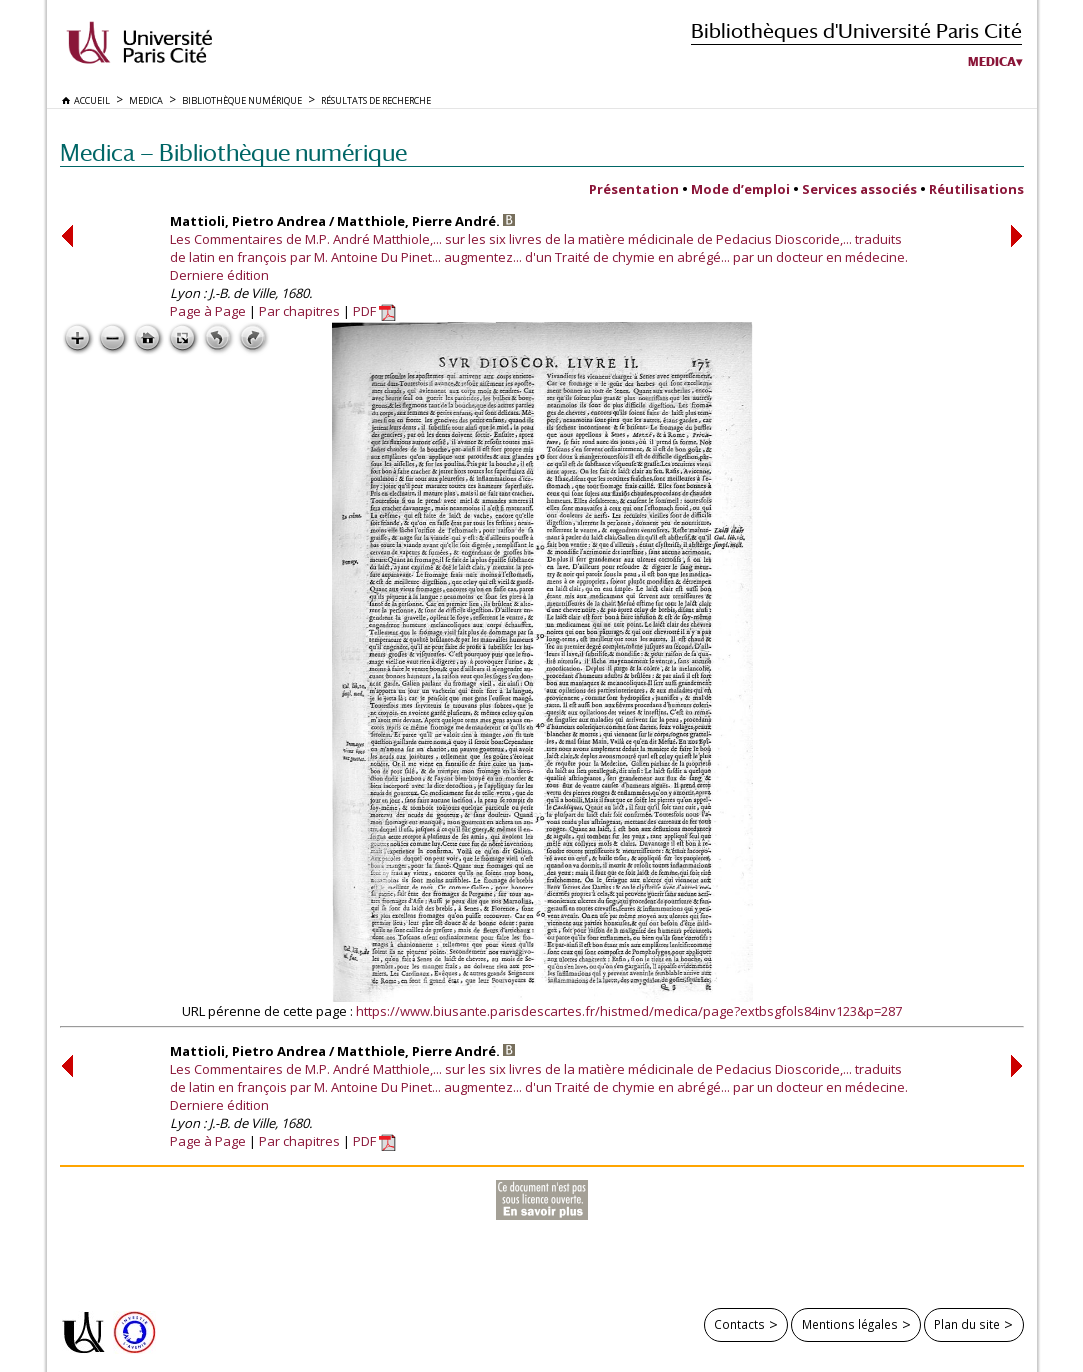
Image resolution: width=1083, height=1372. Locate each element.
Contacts (739, 1324)
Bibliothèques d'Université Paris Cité (856, 30)
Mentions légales (850, 1324)
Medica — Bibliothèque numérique (233, 152)
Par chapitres (299, 311)
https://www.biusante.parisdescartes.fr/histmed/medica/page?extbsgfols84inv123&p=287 (629, 1011)
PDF (374, 311)
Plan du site (967, 1324)
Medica (992, 62)
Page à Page (208, 311)
